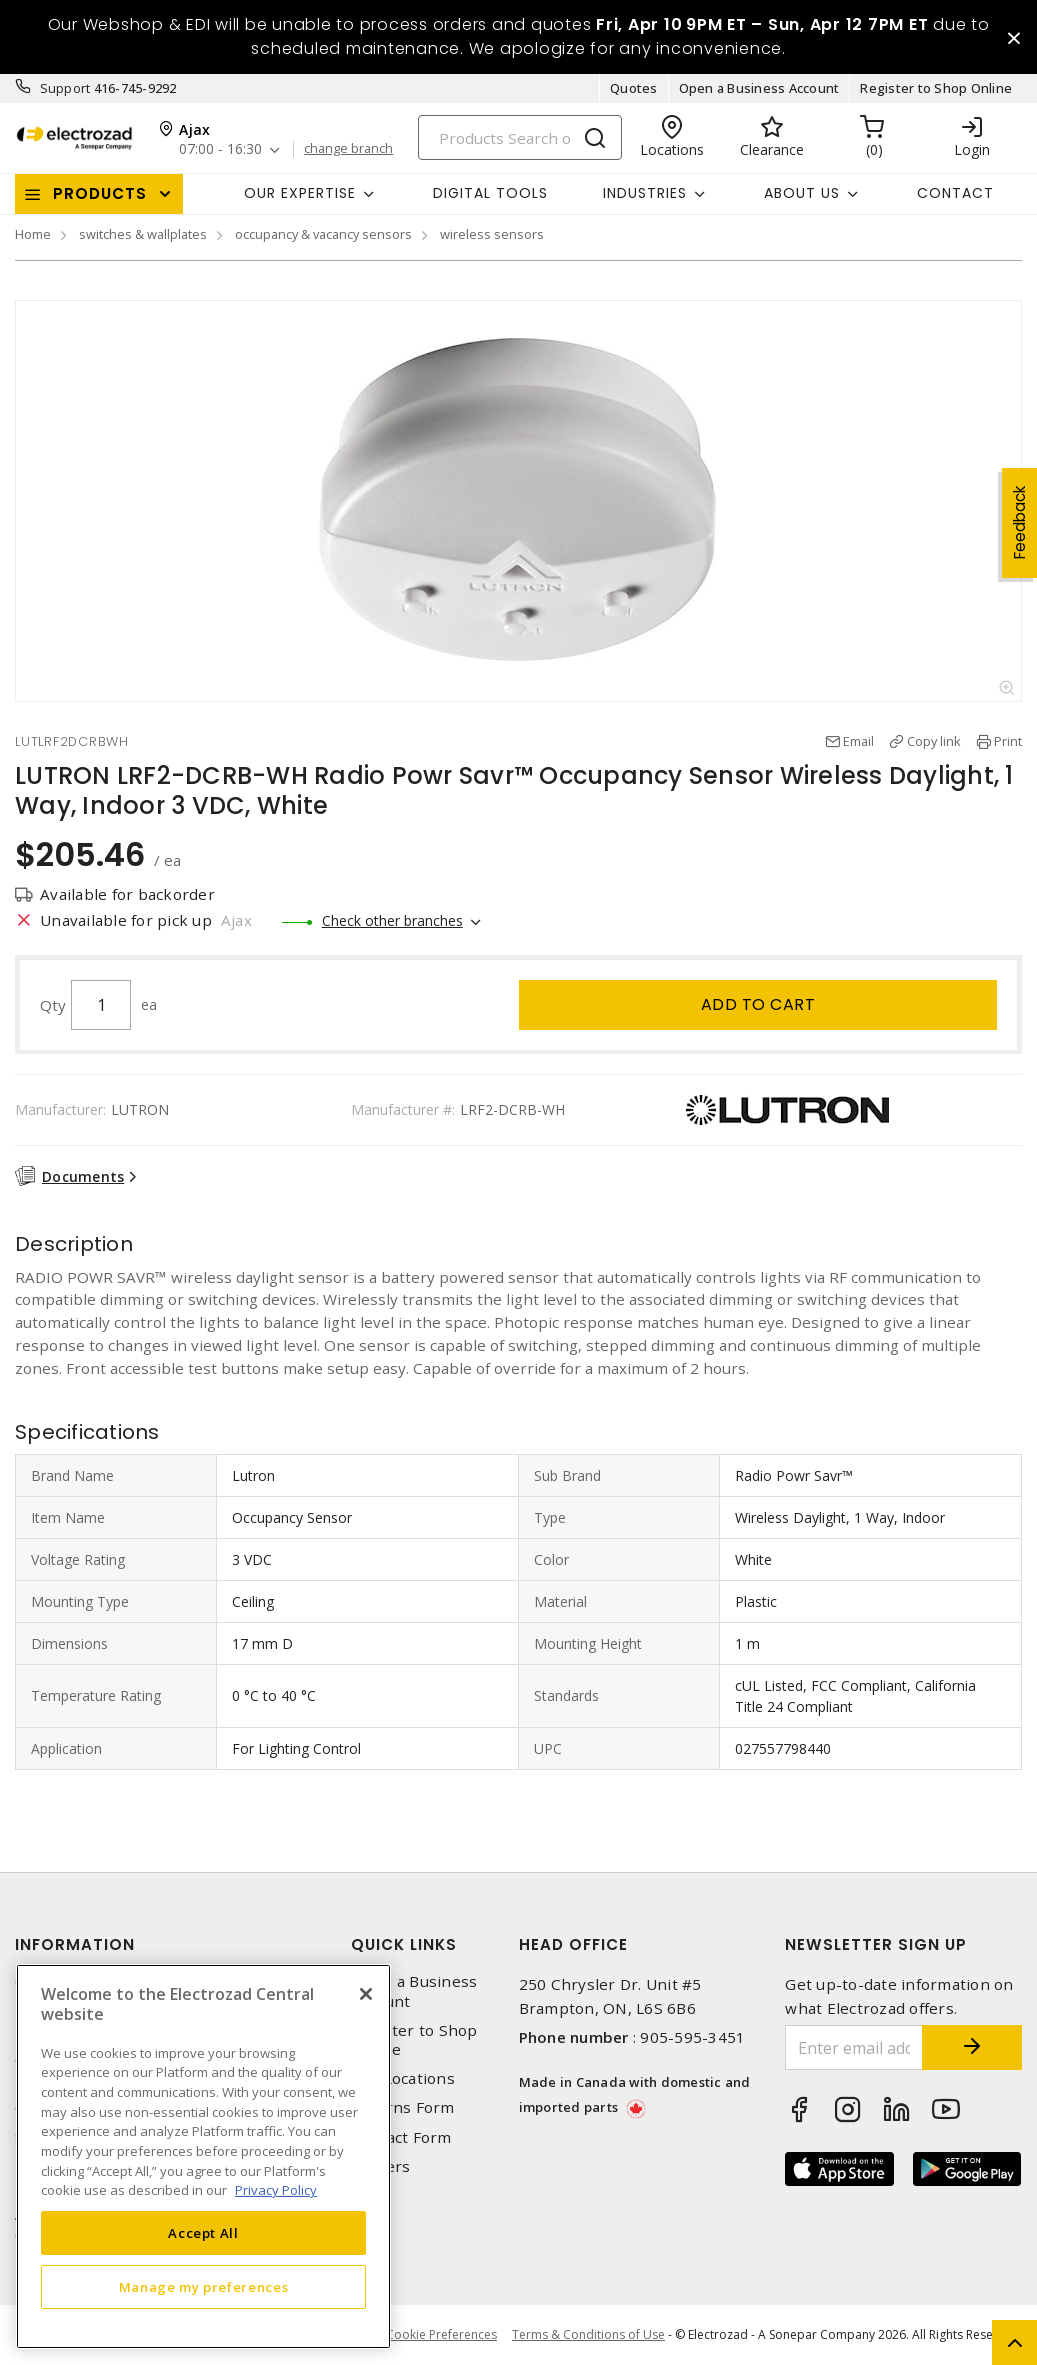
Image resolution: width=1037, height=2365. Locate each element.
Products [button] (100, 193)
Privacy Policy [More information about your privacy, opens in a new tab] (276, 2190)
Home (33, 234)
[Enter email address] (854, 2047)
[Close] (366, 1994)
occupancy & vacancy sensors (323, 234)
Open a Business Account (759, 88)
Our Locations (403, 2078)
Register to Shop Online (936, 88)
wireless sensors (492, 234)
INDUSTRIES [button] (645, 193)
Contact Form (401, 2137)
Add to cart (758, 1004)
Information (75, 1944)
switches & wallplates (143, 234)
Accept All (203, 2233)
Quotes (634, 88)
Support (65, 88)
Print (1008, 741)
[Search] (520, 137)
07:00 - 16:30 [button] (220, 149)
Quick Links (404, 1944)
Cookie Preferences (441, 2335)
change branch (348, 149)
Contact (955, 193)
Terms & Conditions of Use (588, 2334)
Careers (381, 2166)
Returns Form (403, 2107)
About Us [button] (802, 193)
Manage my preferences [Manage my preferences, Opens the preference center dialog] (204, 2287)
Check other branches (392, 920)
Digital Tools (490, 193)
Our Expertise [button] (300, 193)
